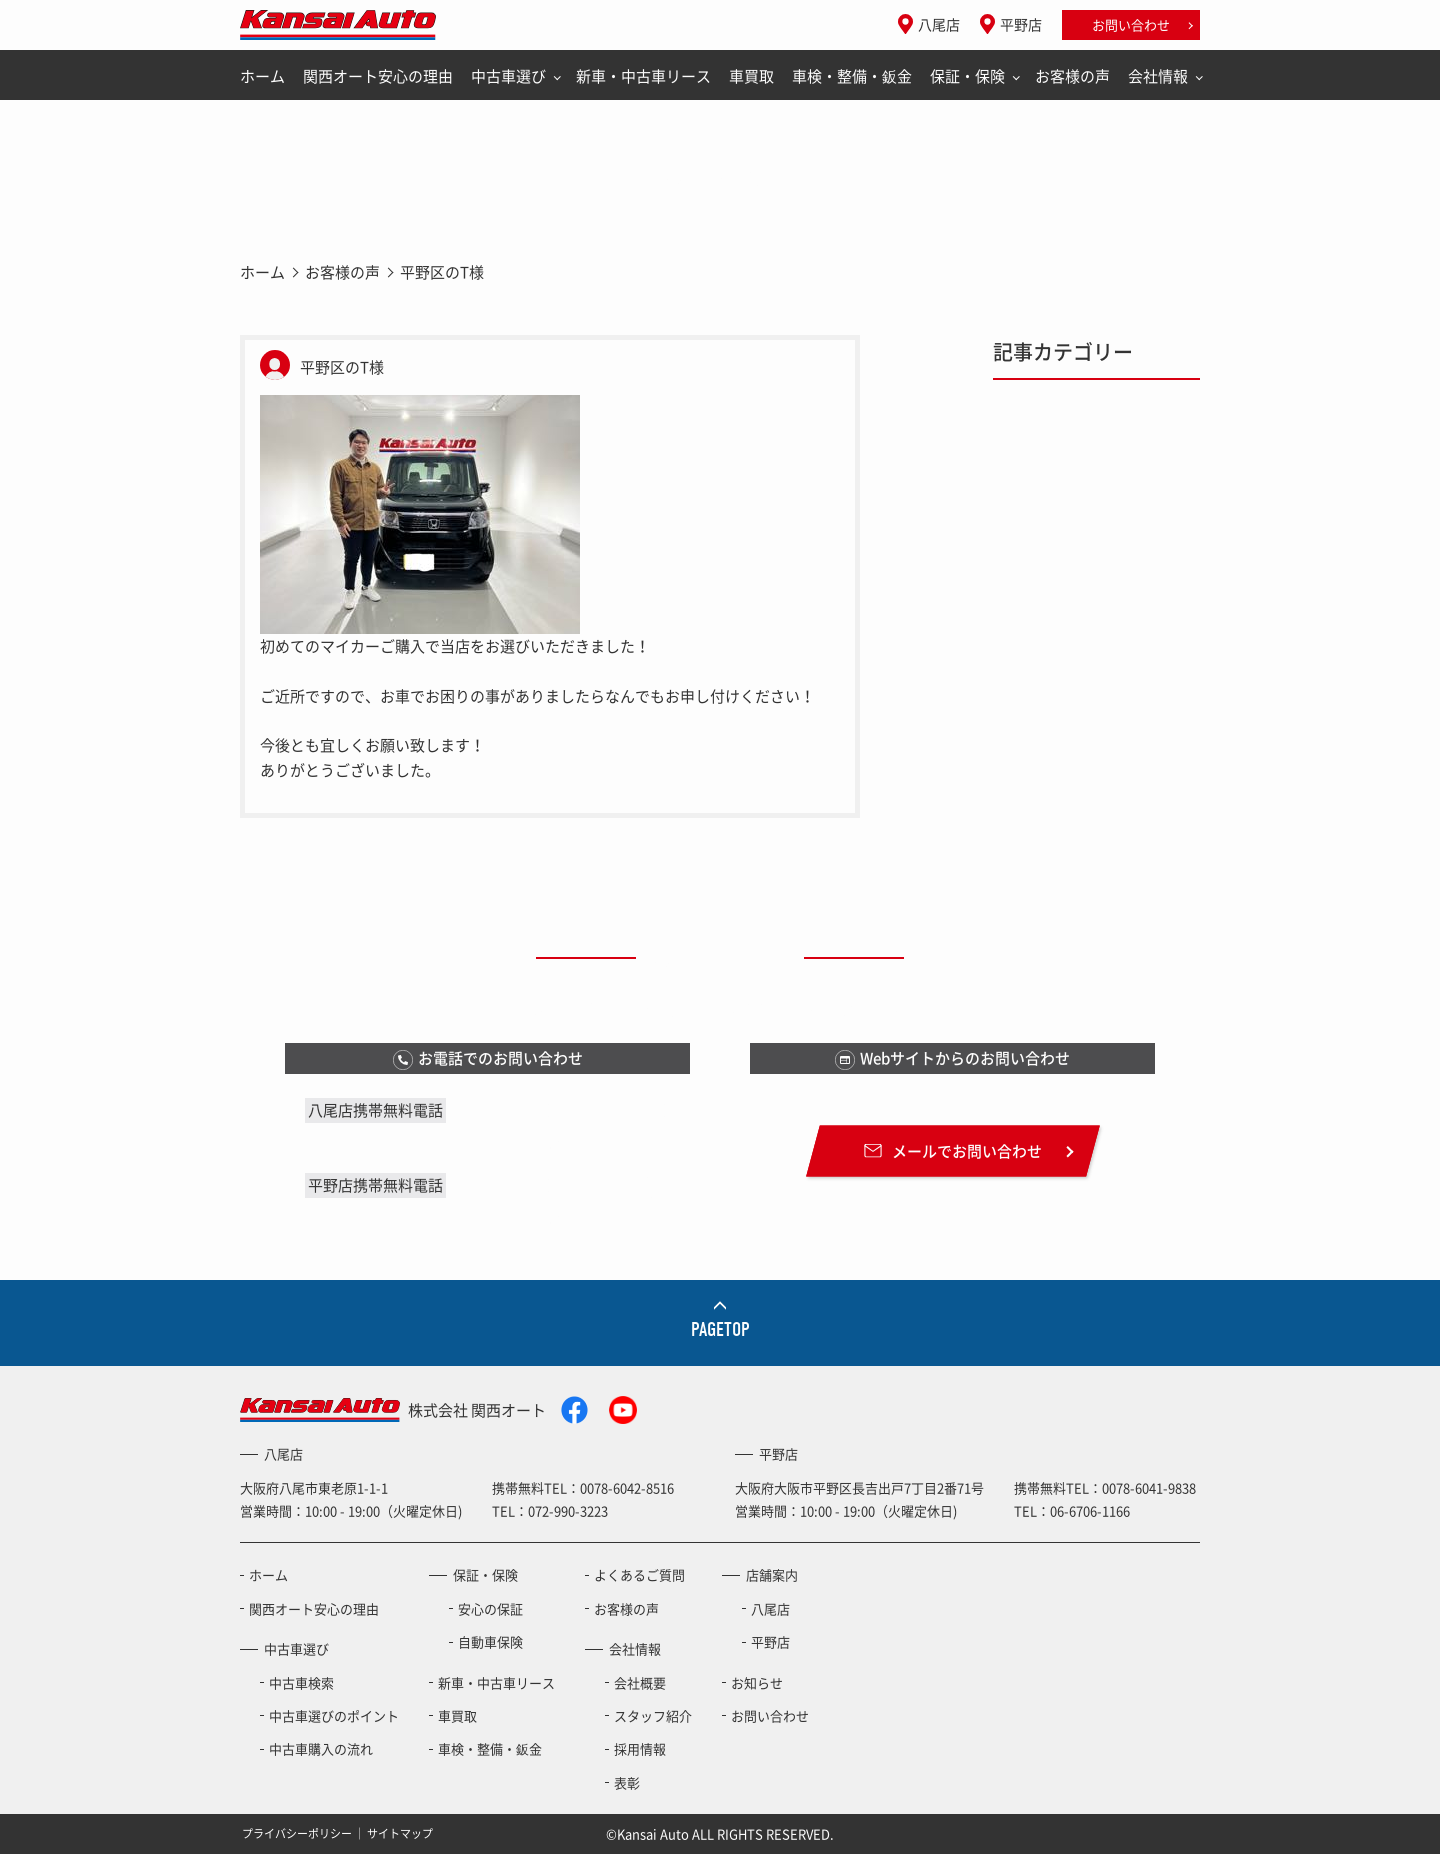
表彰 (627, 1782)
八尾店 (939, 24)
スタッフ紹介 (653, 1715)
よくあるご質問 (639, 1574)
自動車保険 (490, 1641)
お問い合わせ (1131, 24)
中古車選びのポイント (334, 1715)
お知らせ (757, 1682)
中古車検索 (301, 1682)
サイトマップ (400, 1833)
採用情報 (640, 1748)
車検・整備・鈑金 (852, 76)
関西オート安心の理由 (378, 76)
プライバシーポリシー (297, 1833)
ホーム (262, 76)
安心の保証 (490, 1608)
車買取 (751, 76)
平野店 (1021, 24)
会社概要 (640, 1682)
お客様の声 (1072, 76)
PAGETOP (720, 1329)
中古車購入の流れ (321, 1748)
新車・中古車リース (643, 76)
